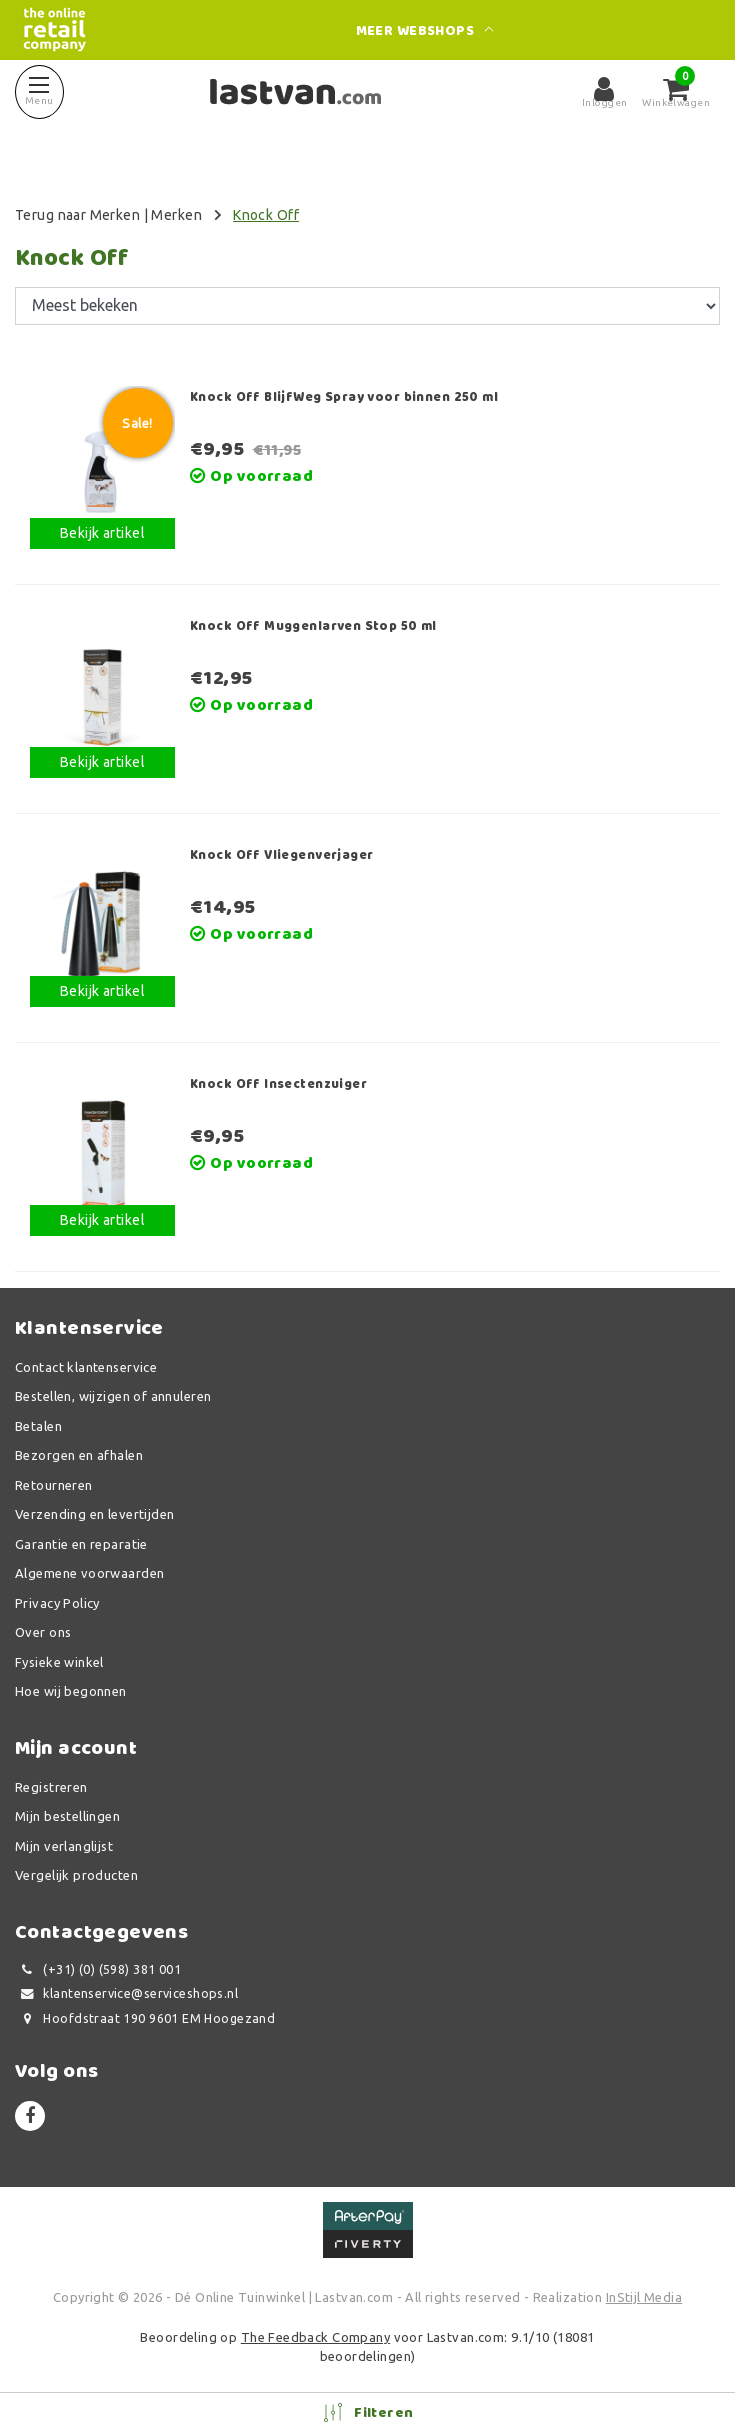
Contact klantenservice (86, 1367)
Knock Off (266, 215)
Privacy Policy (57, 1603)
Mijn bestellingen (67, 1816)
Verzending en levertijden (95, 1514)
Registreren (51, 1787)
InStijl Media (644, 2297)
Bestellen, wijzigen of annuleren (113, 1396)
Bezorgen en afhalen (79, 1455)
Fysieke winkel (59, 1662)
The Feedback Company (315, 2337)
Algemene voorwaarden (89, 1573)
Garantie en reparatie (81, 1544)
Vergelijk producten (76, 1875)
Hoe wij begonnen (71, 1691)
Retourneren (54, 1485)
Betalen (38, 1426)
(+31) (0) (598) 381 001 (98, 1969)
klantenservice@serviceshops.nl (126, 1993)
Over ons (43, 1632)
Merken (176, 215)
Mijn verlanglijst (64, 1846)
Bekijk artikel (102, 533)
